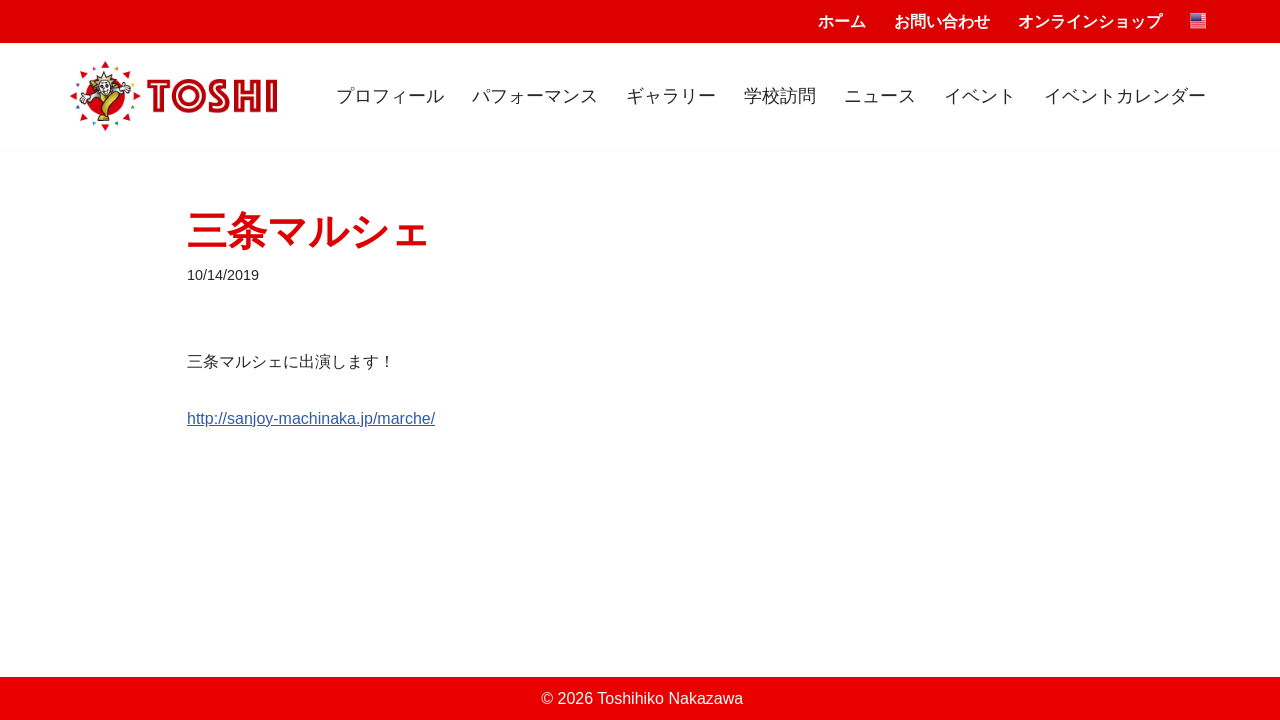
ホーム (842, 21)
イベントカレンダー (1125, 96)
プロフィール (390, 96)
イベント (980, 96)
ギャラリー (671, 96)
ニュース (880, 96)
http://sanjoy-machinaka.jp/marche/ (311, 418)
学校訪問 (780, 96)
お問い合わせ (942, 21)
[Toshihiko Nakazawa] (173, 96)
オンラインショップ (1090, 21)
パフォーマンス (535, 96)
